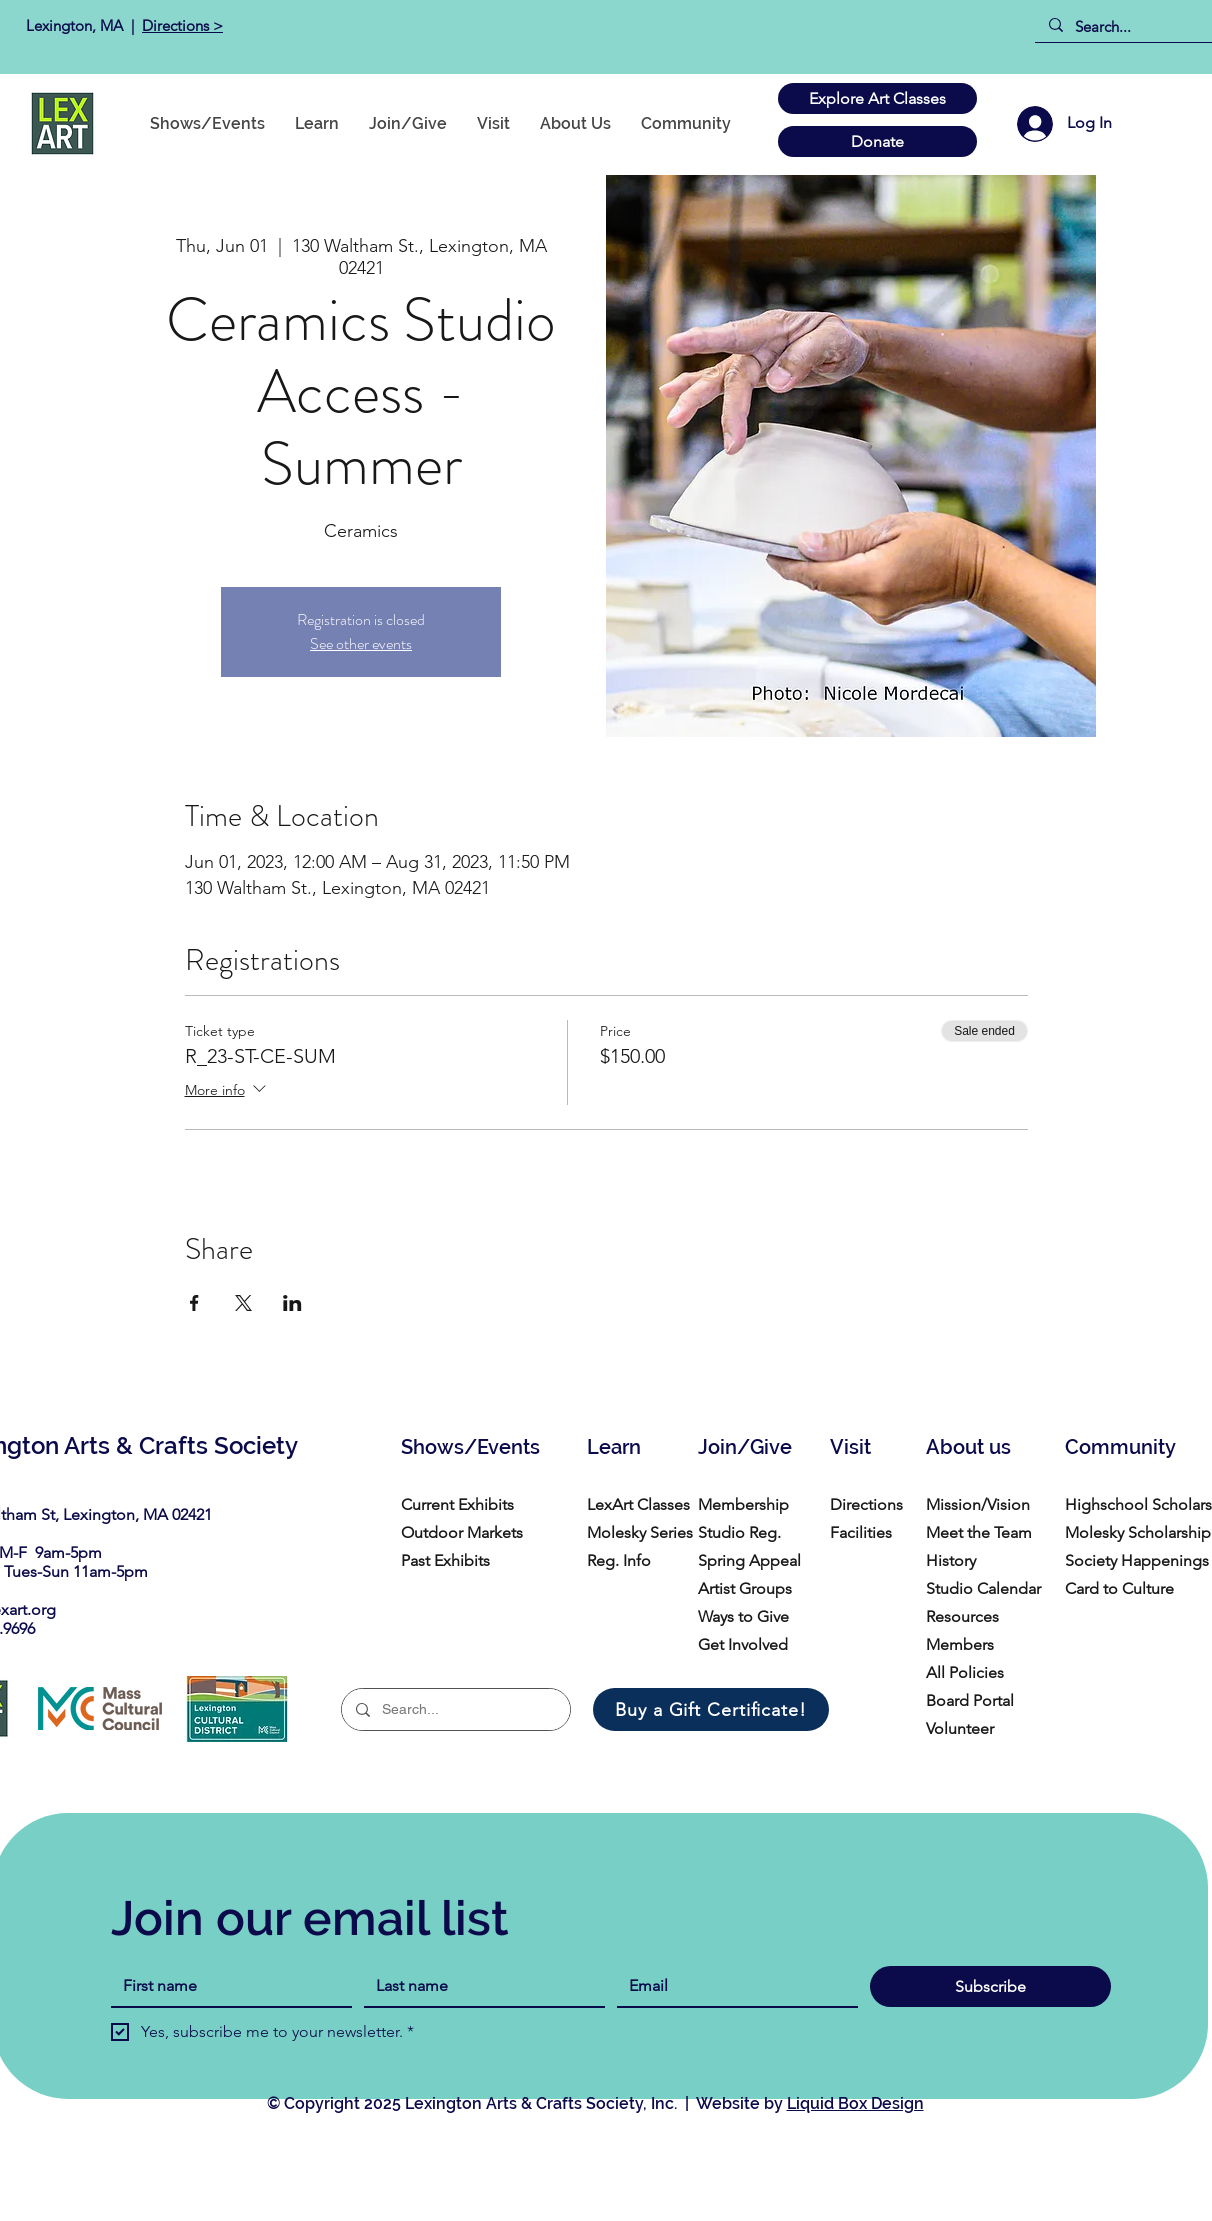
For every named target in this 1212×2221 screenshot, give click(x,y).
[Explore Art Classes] (877, 98)
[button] (686, 123)
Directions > (182, 25)
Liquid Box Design (855, 2103)
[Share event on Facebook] (194, 1303)
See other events (361, 643)
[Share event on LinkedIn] (292, 1303)
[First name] (225, 1986)
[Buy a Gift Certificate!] (711, 1709)
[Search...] (1130, 26)
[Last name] (478, 1986)
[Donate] (877, 141)
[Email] (731, 1986)
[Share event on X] (243, 1303)
